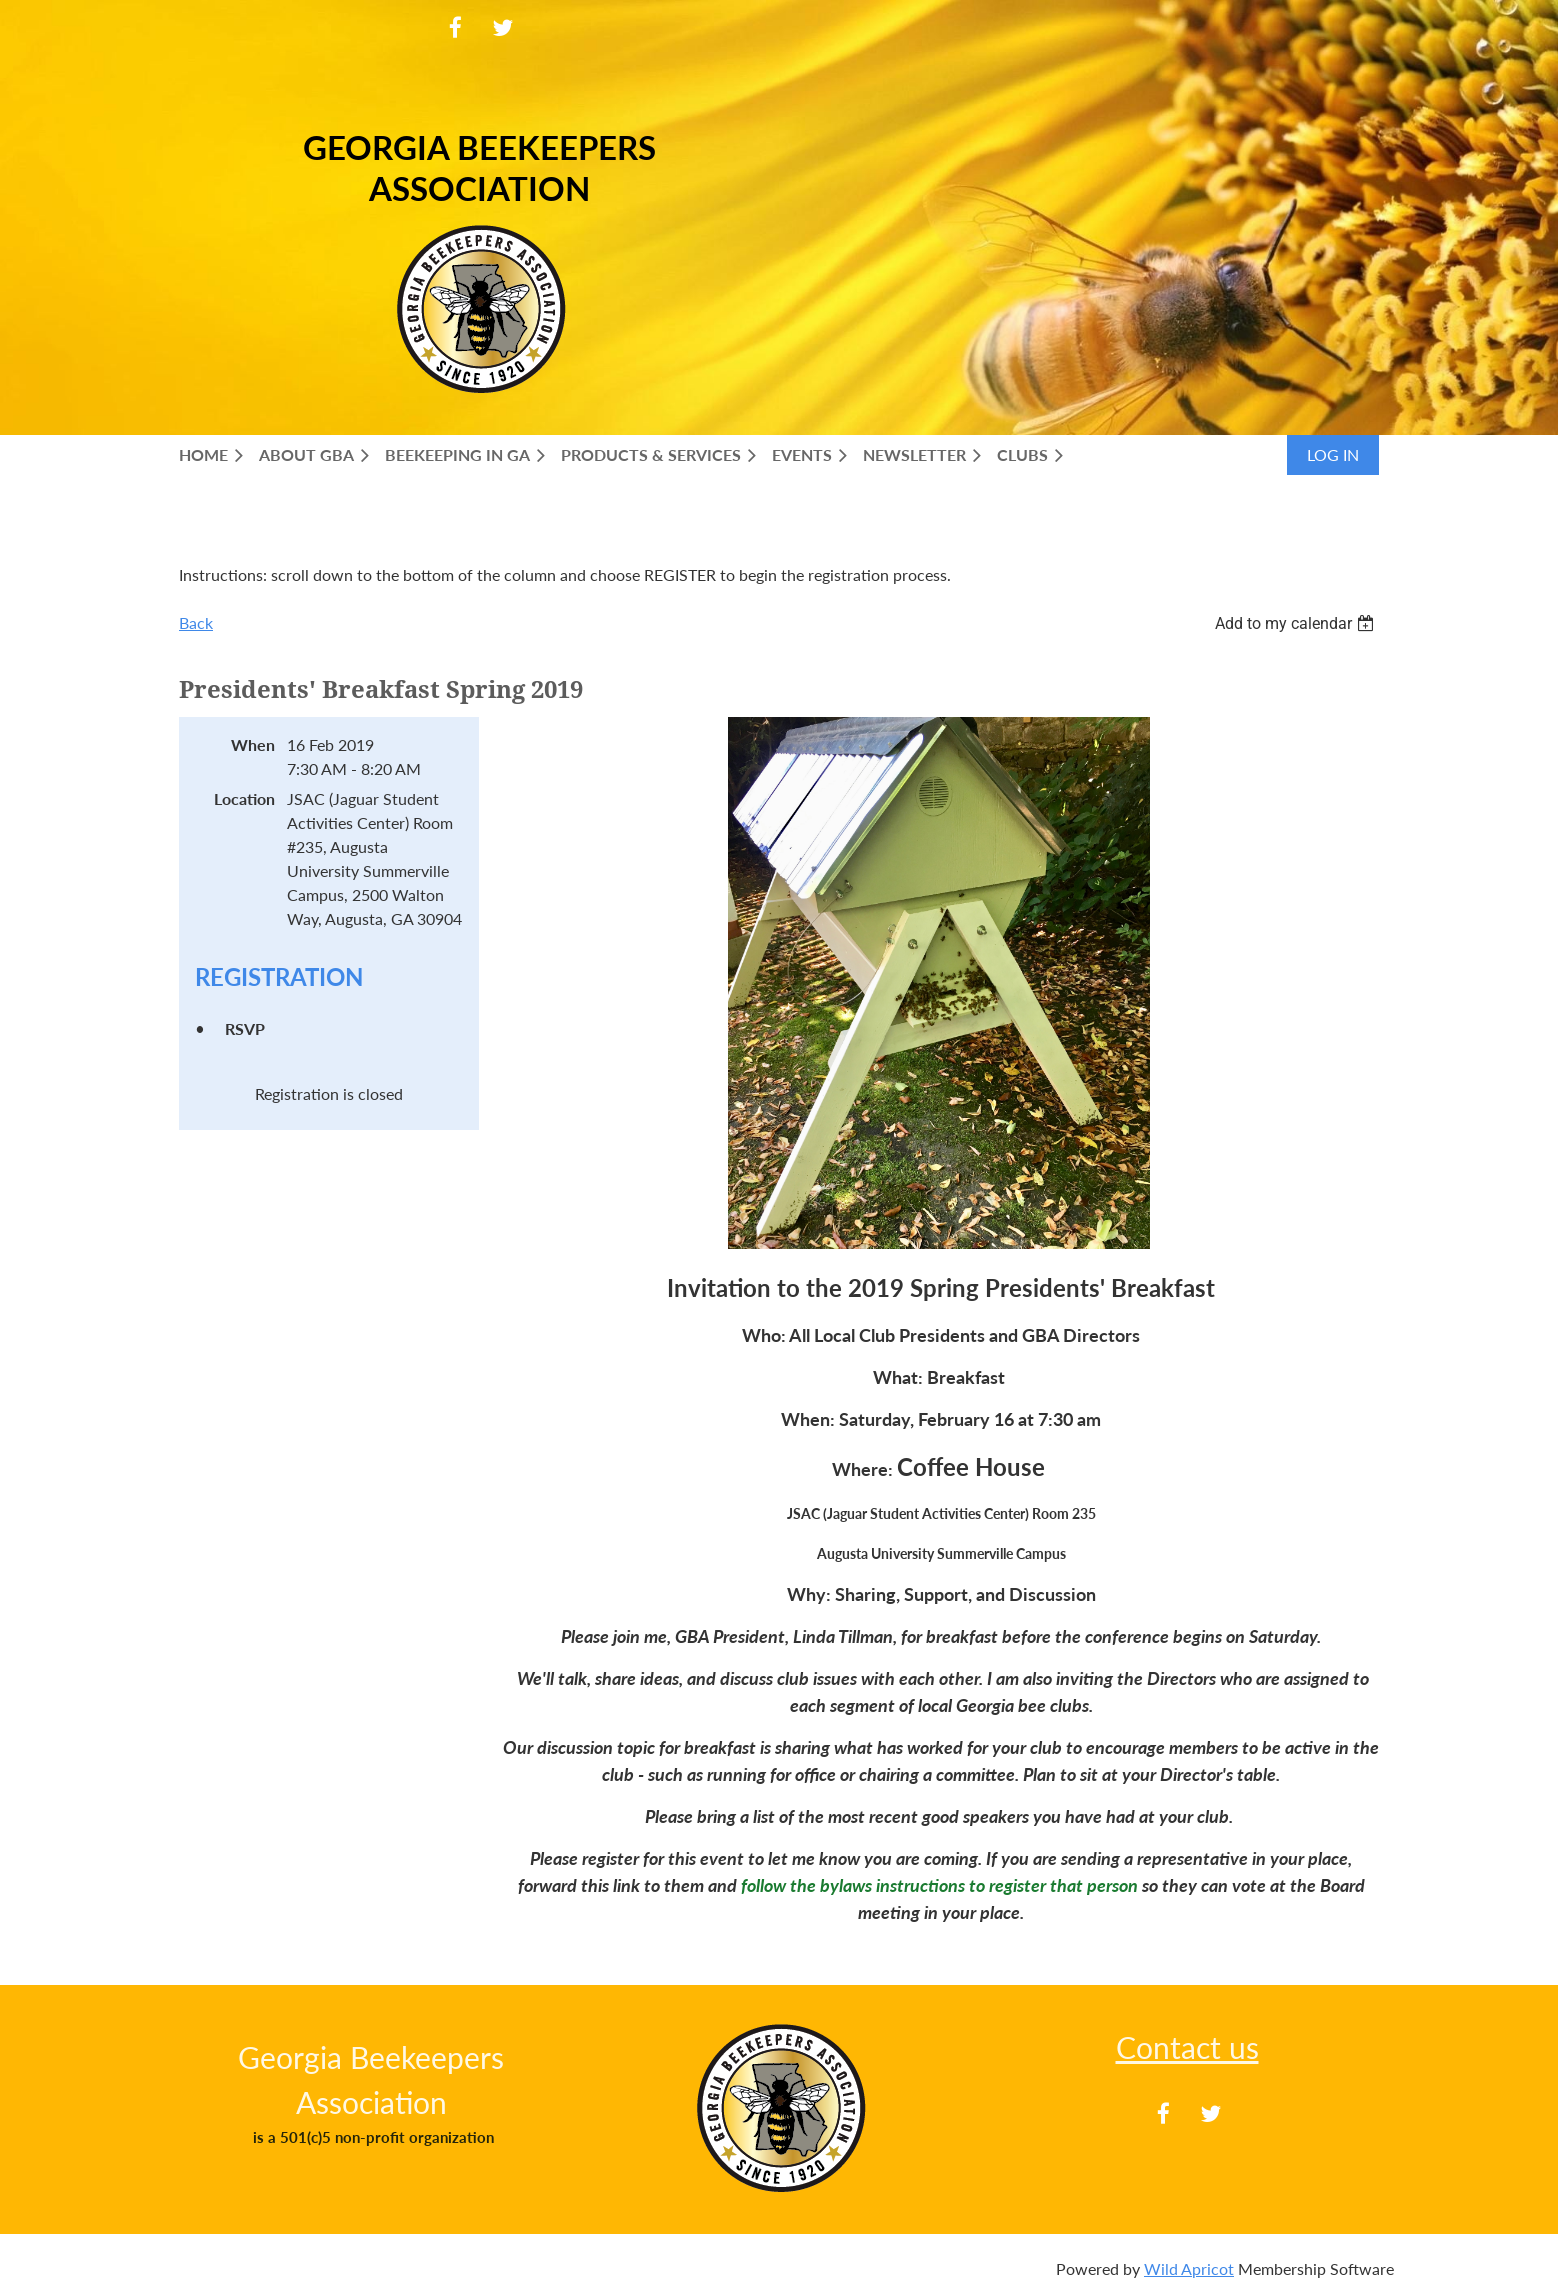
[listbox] (1297, 623)
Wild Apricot (1189, 2268)
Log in (1333, 454)
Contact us (1187, 2047)
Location (244, 798)
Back (196, 622)
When (253, 744)
